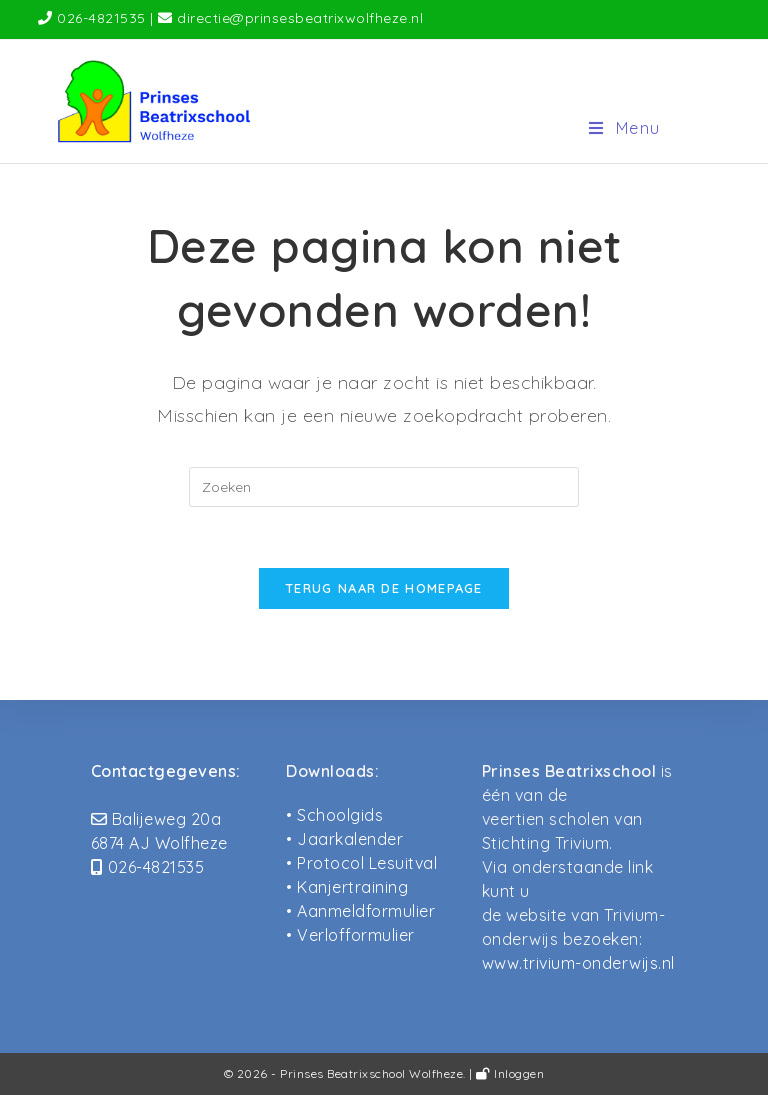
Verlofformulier (356, 935)
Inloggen (510, 1073)
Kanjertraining (352, 887)
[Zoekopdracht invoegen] (384, 487)
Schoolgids (340, 815)
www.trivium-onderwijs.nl (578, 963)
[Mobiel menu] (624, 128)
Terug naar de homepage (384, 588)
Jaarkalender (350, 839)
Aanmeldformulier (366, 911)
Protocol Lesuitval (367, 863)
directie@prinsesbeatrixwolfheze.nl (300, 18)
